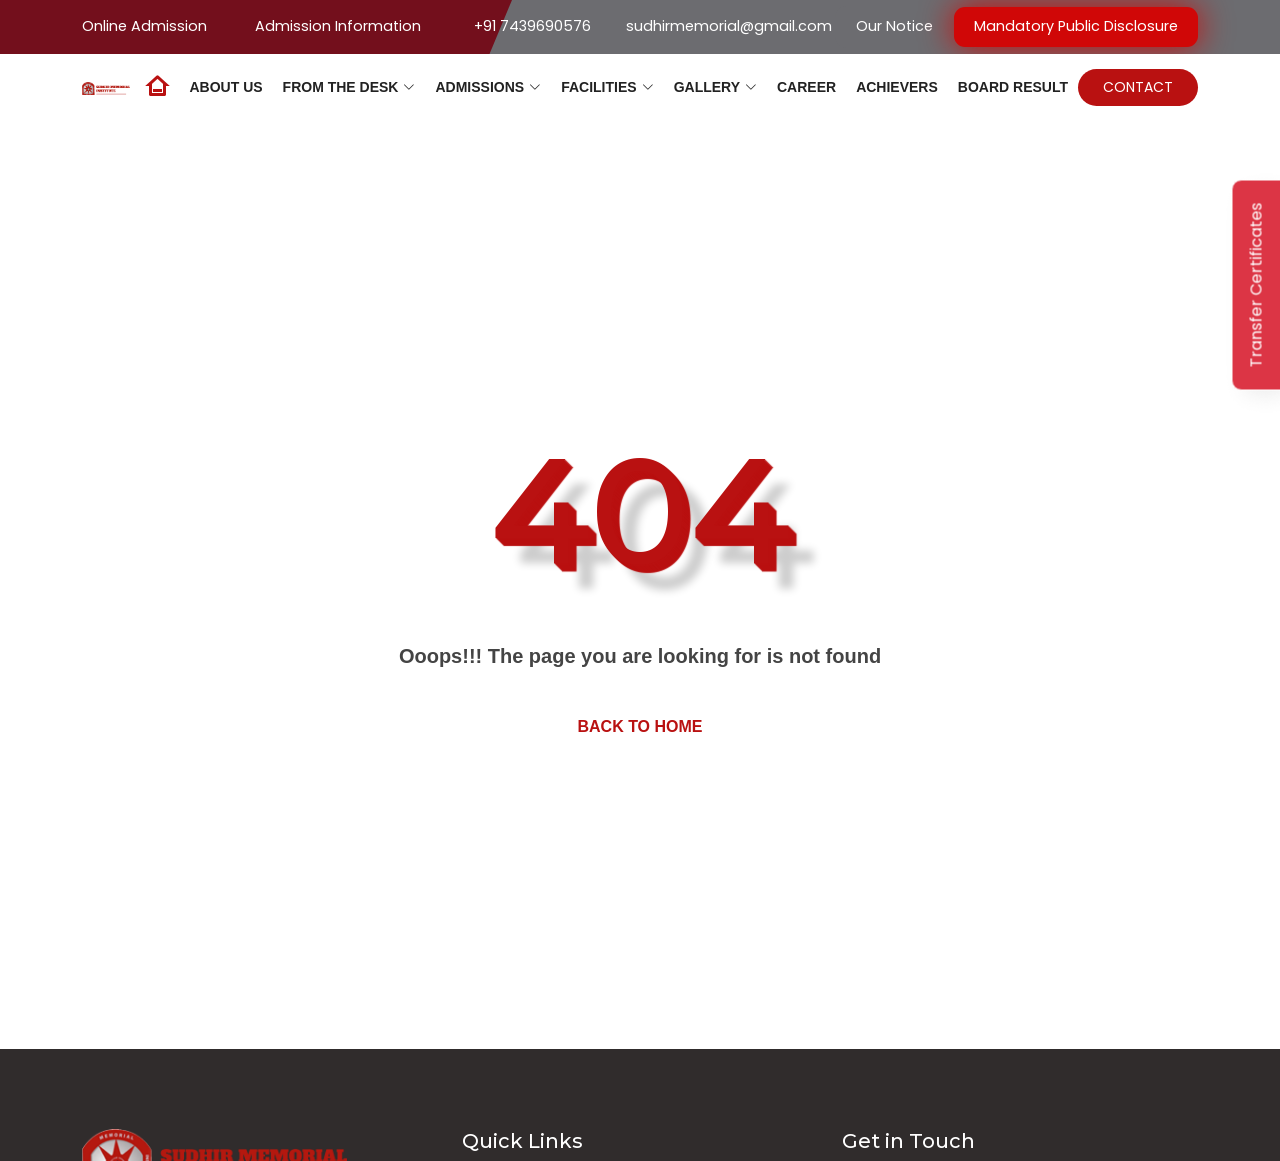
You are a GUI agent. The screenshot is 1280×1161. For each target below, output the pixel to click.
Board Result (1013, 87)
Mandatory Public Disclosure (1076, 26)
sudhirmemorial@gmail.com (729, 26)
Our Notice (894, 26)
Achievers (897, 87)
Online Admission (144, 26)
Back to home (639, 726)
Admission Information (338, 26)
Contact (1138, 87)
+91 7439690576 (532, 26)
